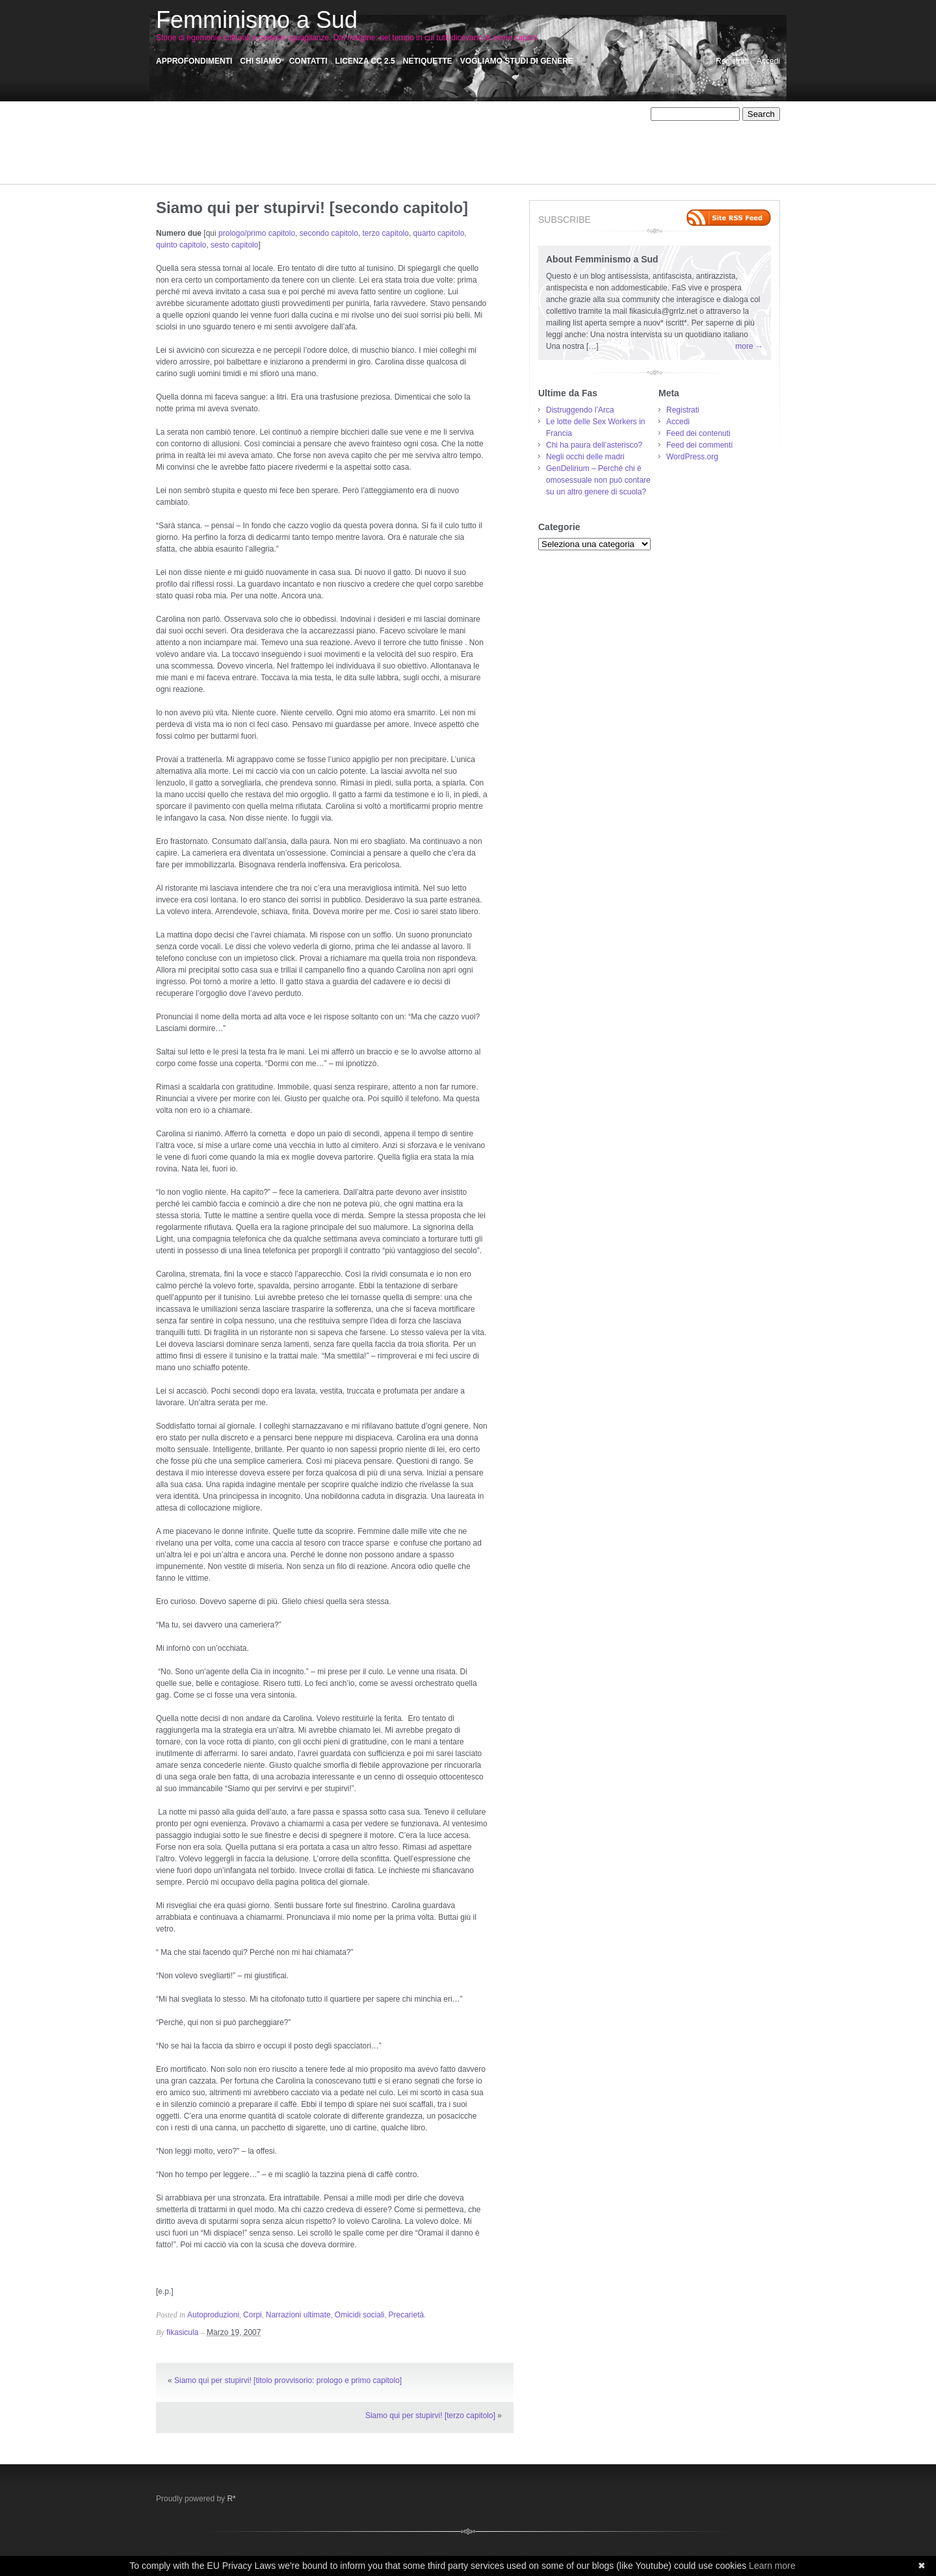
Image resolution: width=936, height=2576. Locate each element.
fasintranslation (615, 126)
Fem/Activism (179, 137)
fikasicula (182, 2332)
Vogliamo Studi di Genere (516, 61)
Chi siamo (260, 61)
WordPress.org (692, 456)
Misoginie (335, 137)
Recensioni (254, 161)
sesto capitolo (234, 244)
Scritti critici (330, 161)
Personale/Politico (450, 149)
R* (231, 2498)
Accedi (768, 61)
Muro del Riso (384, 137)
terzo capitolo (386, 233)
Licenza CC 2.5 (365, 61)
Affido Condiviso (278, 114)
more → (749, 346)
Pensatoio (393, 149)
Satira (291, 161)
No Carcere (584, 137)
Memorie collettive (280, 137)
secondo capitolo (329, 233)
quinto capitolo (181, 244)
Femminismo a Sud (257, 19)
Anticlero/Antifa (573, 114)
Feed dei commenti (699, 445)
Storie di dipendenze (501, 161)
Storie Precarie (570, 161)
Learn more (772, 2565)
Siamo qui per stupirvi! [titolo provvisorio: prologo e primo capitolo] (288, 2380)
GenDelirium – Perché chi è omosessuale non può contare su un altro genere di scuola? (598, 480)
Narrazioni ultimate (448, 137)
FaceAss (566, 126)
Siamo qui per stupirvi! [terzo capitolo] (430, 2415)
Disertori (465, 126)
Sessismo (401, 161)
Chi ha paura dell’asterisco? (594, 445)
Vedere (225, 172)
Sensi (366, 161)
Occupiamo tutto (214, 149)
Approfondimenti (194, 61)
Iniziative (226, 137)
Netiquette (427, 61)
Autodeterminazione (191, 126)
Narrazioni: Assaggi (522, 137)
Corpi (364, 126)
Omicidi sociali (275, 149)
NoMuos (626, 137)
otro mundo (328, 149)
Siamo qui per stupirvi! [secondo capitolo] (312, 207)
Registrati (732, 61)
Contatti (308, 61)
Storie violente (180, 172)
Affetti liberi (222, 114)
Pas (362, 149)
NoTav (167, 149)
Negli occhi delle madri (585, 456)
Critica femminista (412, 126)
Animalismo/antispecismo (358, 114)
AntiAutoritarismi (510, 114)
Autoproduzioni (259, 126)
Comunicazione (320, 126)
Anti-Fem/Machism (442, 114)
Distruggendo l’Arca (580, 409)
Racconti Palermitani (192, 161)
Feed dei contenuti (698, 433)
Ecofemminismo (515, 126)
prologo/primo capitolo (256, 233)
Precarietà (507, 149)
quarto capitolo (439, 233)
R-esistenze (553, 149)
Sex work (442, 161)
